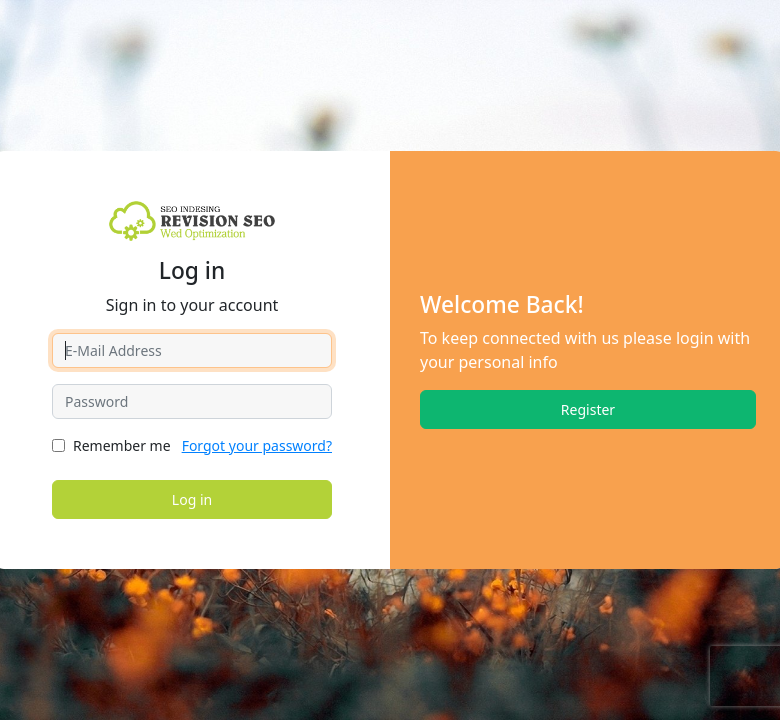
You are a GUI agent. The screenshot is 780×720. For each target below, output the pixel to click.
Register (588, 409)
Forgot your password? (257, 445)
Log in (192, 499)
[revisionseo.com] (192, 220)
